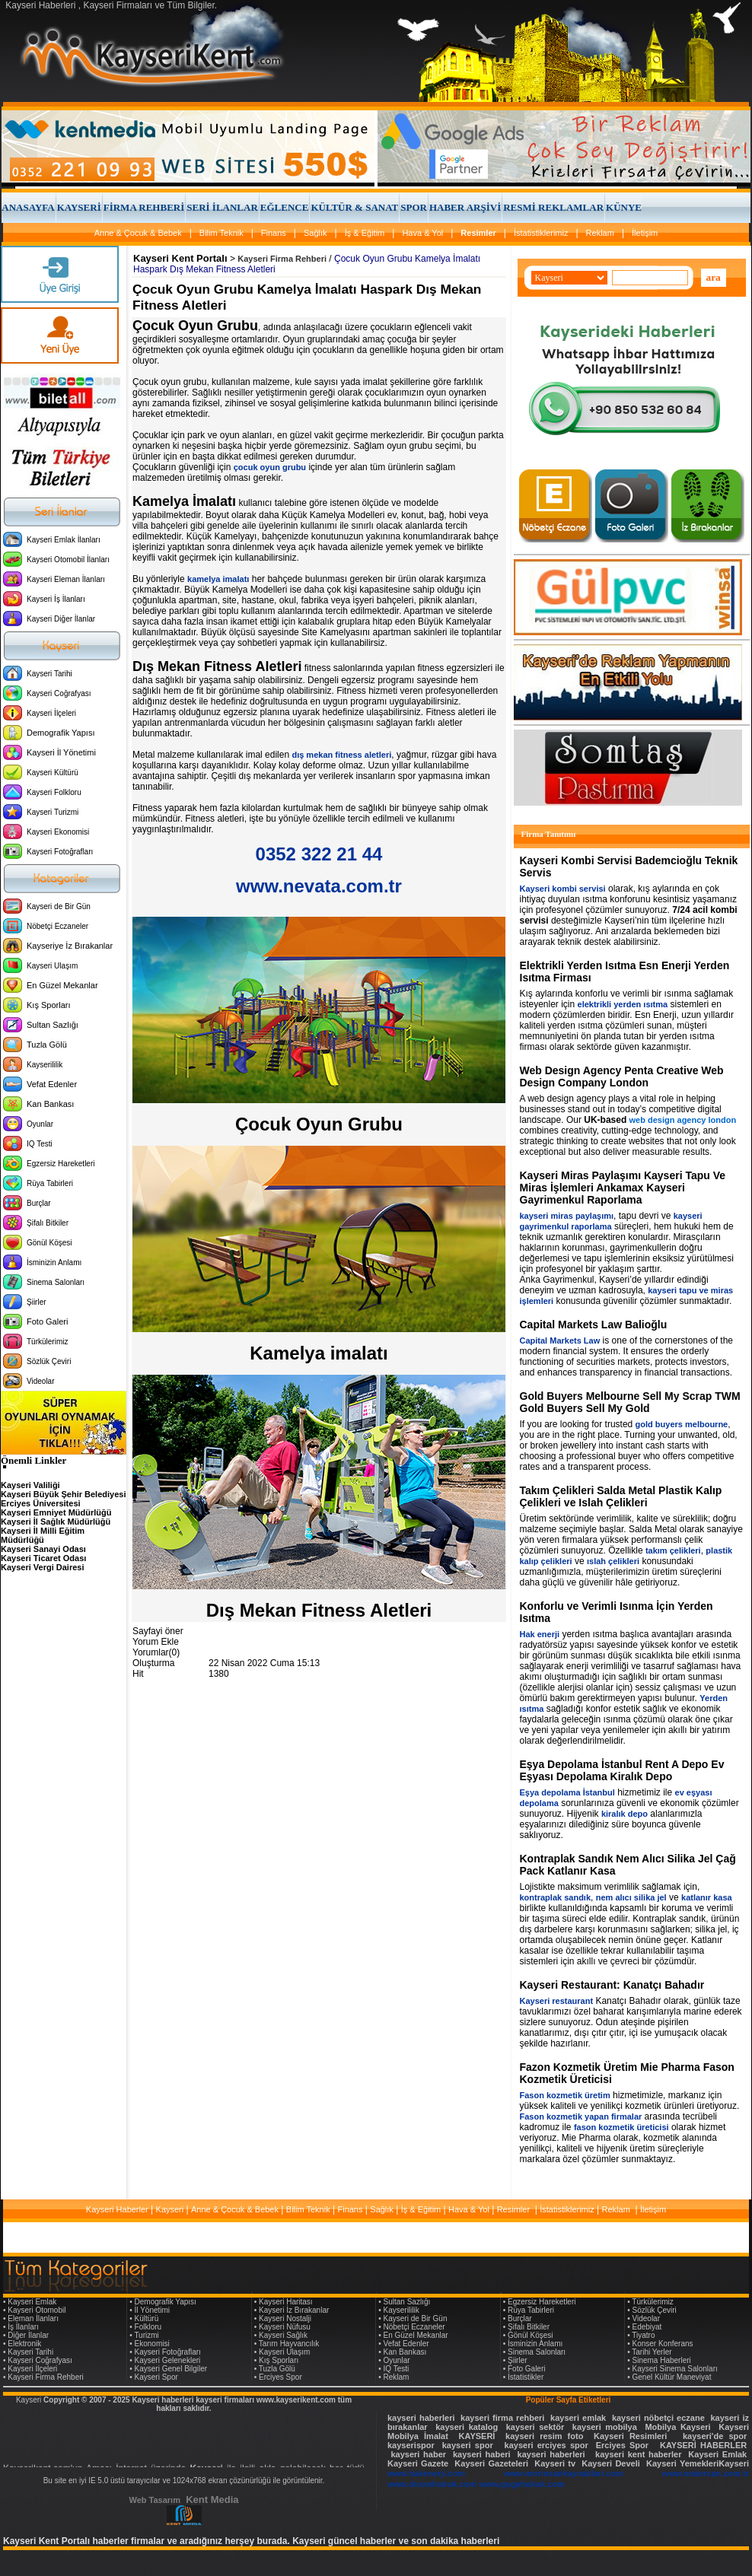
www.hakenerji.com (426, 2473)
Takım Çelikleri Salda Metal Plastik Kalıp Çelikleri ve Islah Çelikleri (621, 1496)
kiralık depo (624, 1813)
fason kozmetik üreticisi (621, 2127)
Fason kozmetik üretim (565, 2095)
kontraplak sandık (555, 1897)
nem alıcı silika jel (631, 1897)
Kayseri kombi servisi (563, 888)
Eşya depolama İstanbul (567, 1792)
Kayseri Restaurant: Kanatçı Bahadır (612, 1985)
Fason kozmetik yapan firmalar (581, 2116)
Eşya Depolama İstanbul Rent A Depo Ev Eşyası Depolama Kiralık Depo (622, 1770)
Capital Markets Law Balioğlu (594, 1324)
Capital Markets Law (560, 1340)
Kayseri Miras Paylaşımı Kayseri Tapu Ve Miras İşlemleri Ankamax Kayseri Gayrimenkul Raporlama (623, 1187)
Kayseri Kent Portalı (180, 258)
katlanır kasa (706, 1897)
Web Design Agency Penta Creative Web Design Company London (622, 1076)
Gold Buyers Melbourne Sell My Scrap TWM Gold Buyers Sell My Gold (630, 1402)
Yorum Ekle (155, 1641)
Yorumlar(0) (156, 1652)
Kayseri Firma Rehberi (282, 258)
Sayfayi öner (157, 1631)
